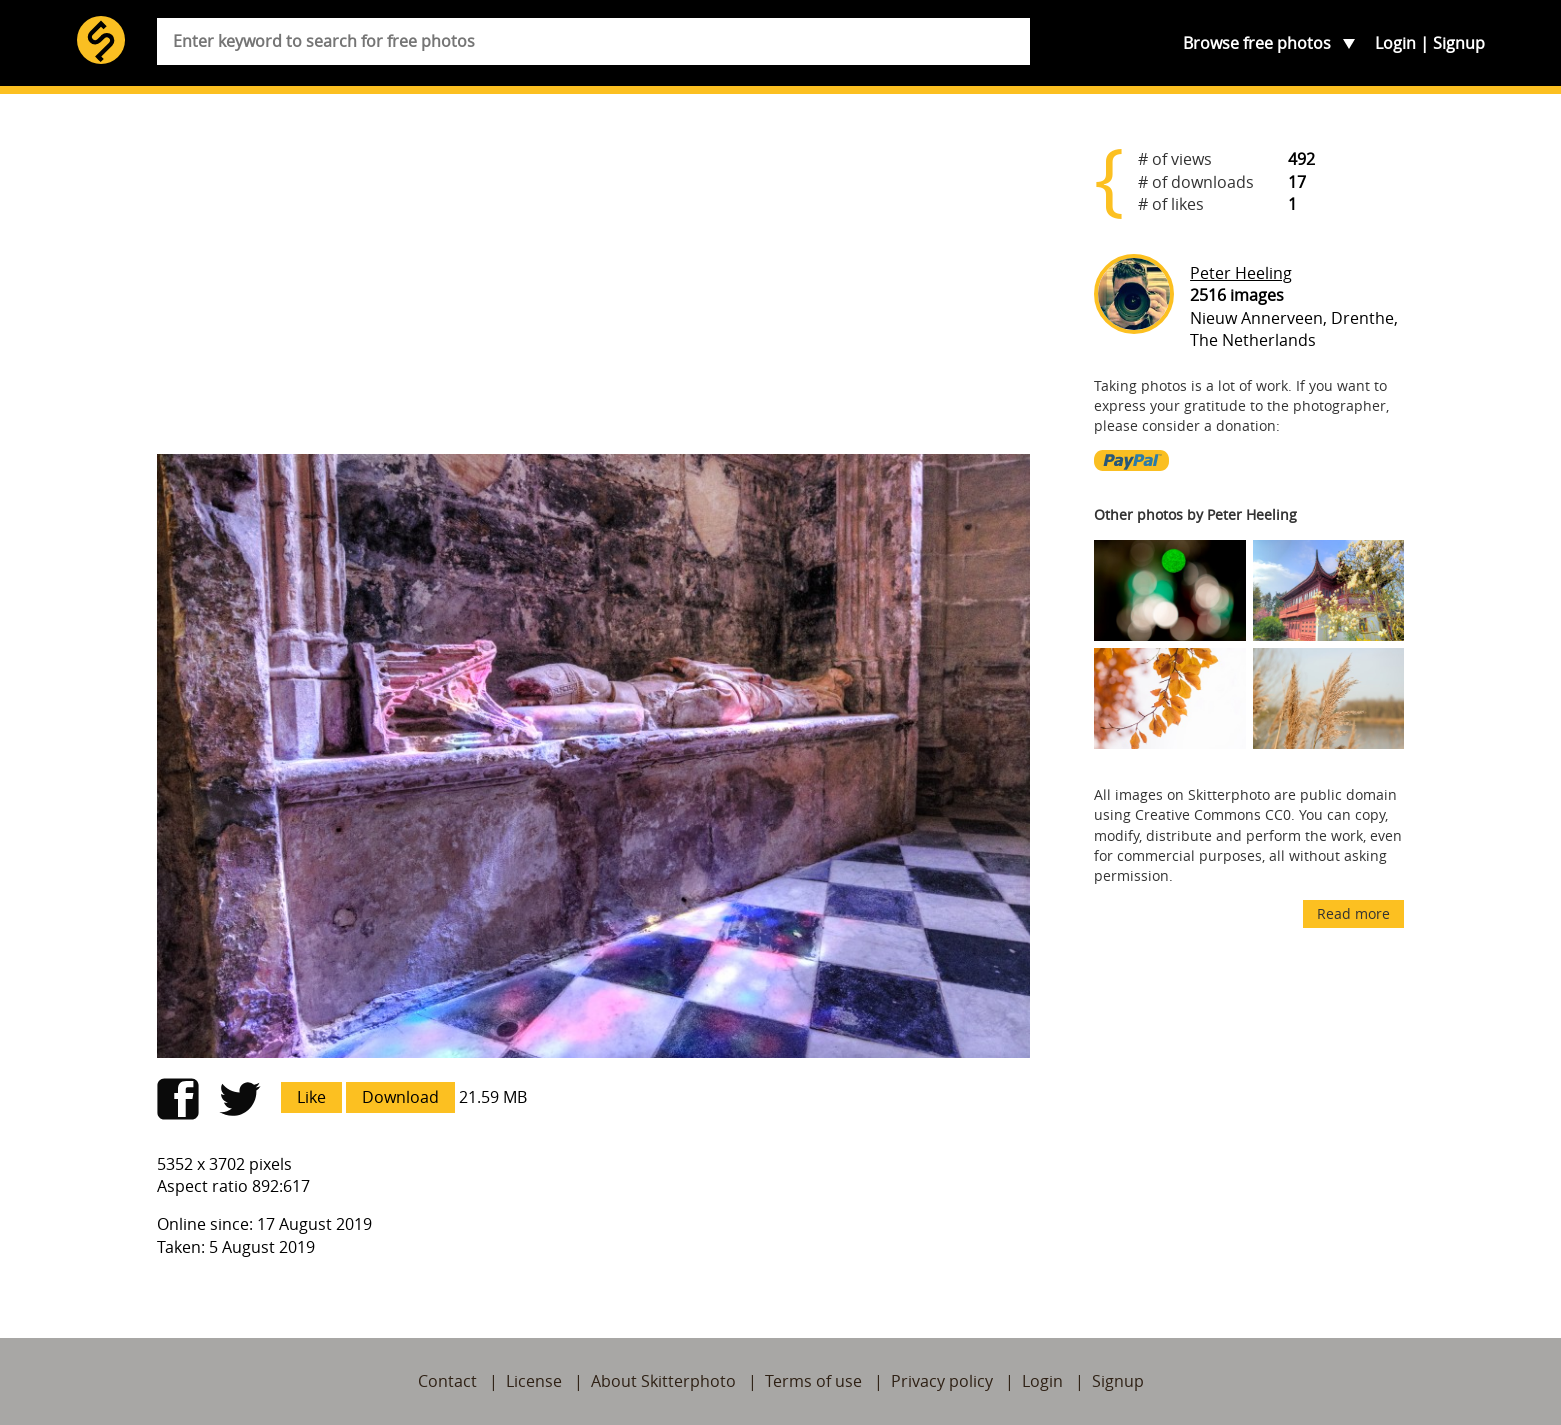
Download (400, 1097)
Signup (1459, 43)
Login (1395, 43)
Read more (1353, 913)
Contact (447, 1381)
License (534, 1381)
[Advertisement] (594, 282)
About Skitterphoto (663, 1381)
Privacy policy (942, 1381)
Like (311, 1097)
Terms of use (813, 1381)
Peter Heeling (1241, 273)
